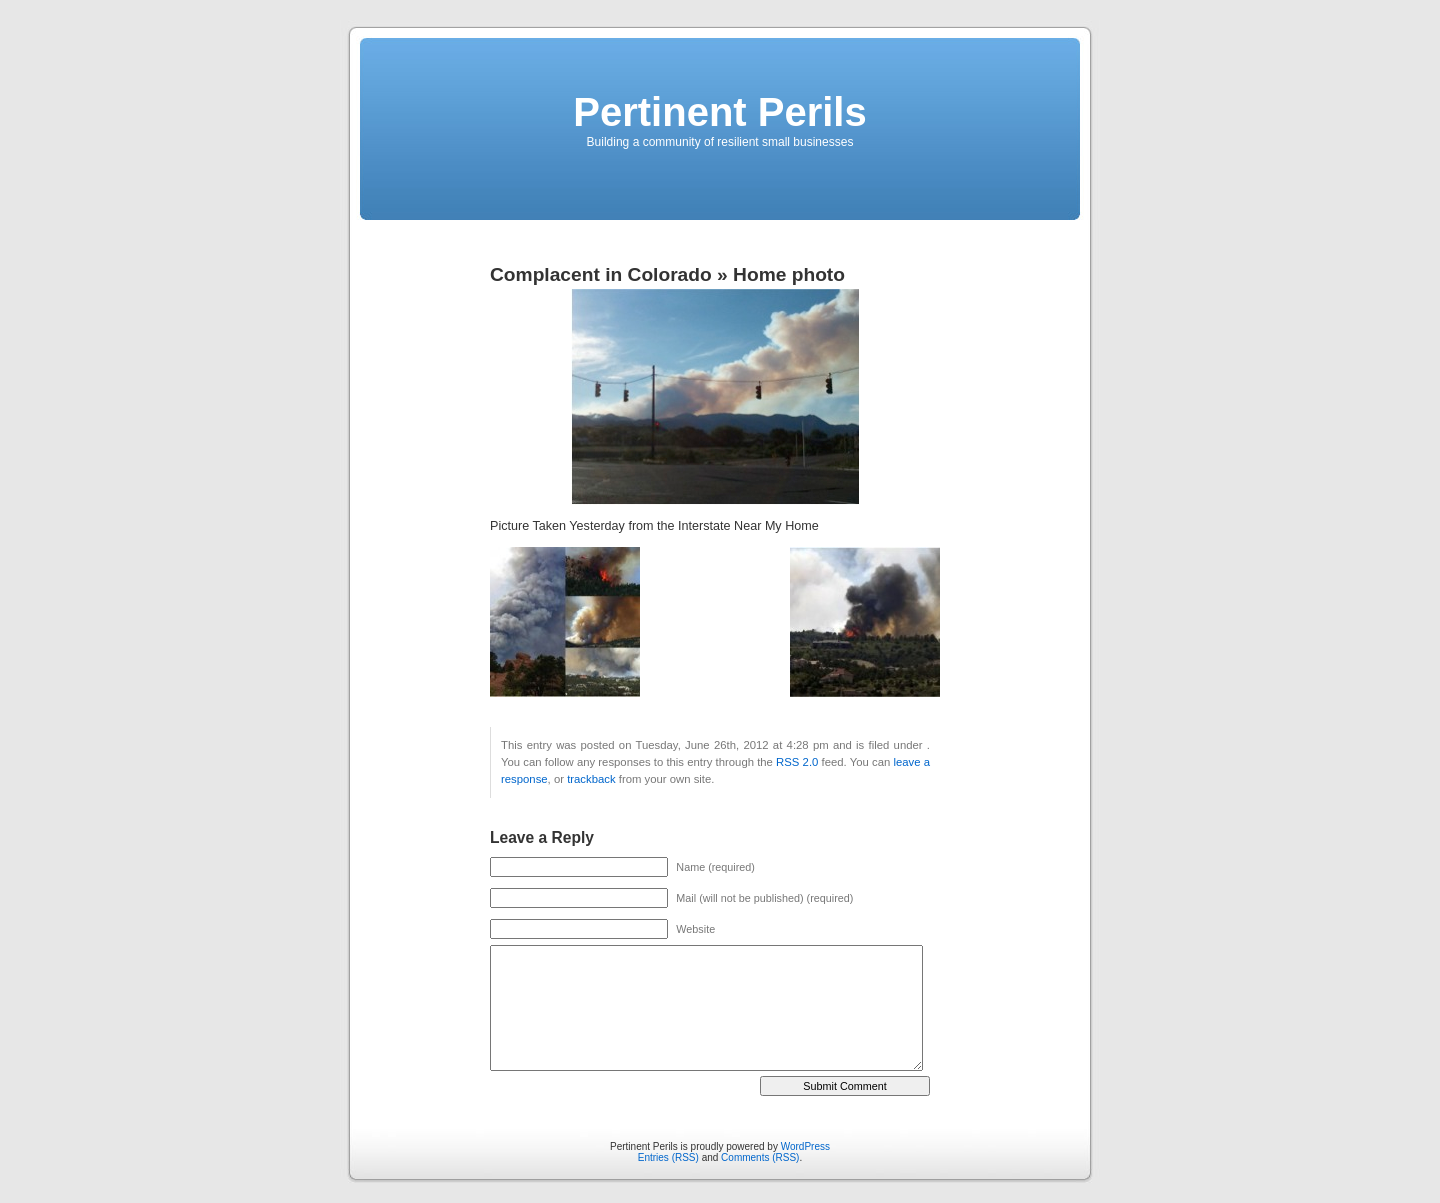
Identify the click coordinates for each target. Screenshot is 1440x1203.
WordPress (805, 1146)
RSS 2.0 (797, 762)
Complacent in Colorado (601, 274)
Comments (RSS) (760, 1157)
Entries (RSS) (668, 1157)
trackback (591, 779)
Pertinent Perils (719, 112)
